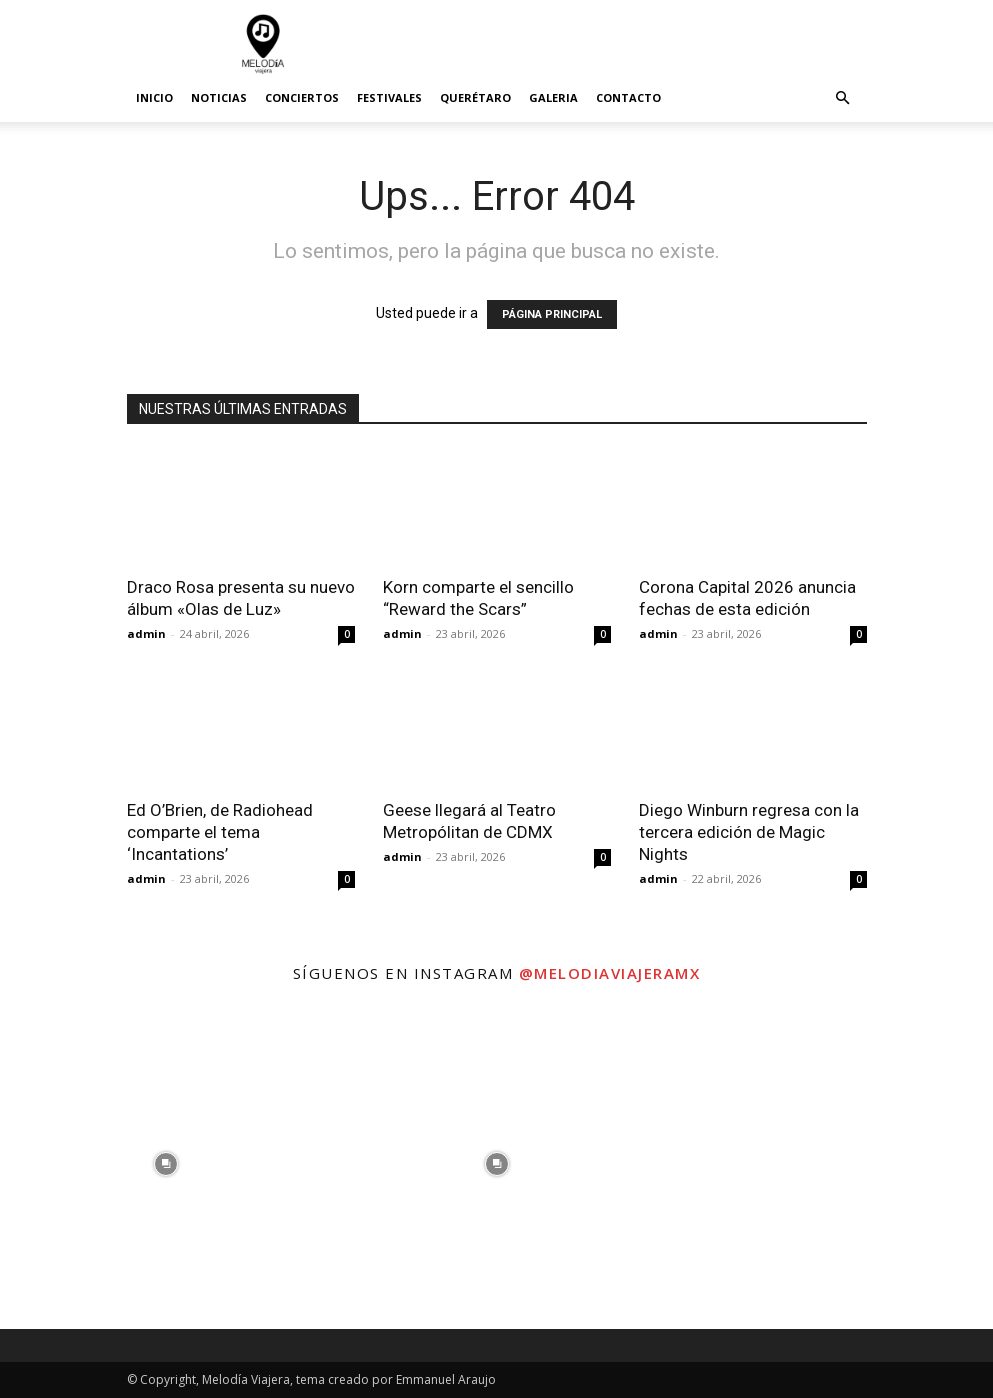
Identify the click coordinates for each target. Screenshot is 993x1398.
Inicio (154, 97)
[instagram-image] (165, 1163)
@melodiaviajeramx (610, 973)
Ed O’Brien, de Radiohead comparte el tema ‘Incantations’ (220, 832)
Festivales (389, 97)
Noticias (219, 97)
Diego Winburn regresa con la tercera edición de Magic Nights (749, 832)
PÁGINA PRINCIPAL (552, 314)
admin (146, 633)
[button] (843, 98)
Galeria (553, 97)
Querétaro (475, 97)
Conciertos (302, 97)
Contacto (628, 97)
